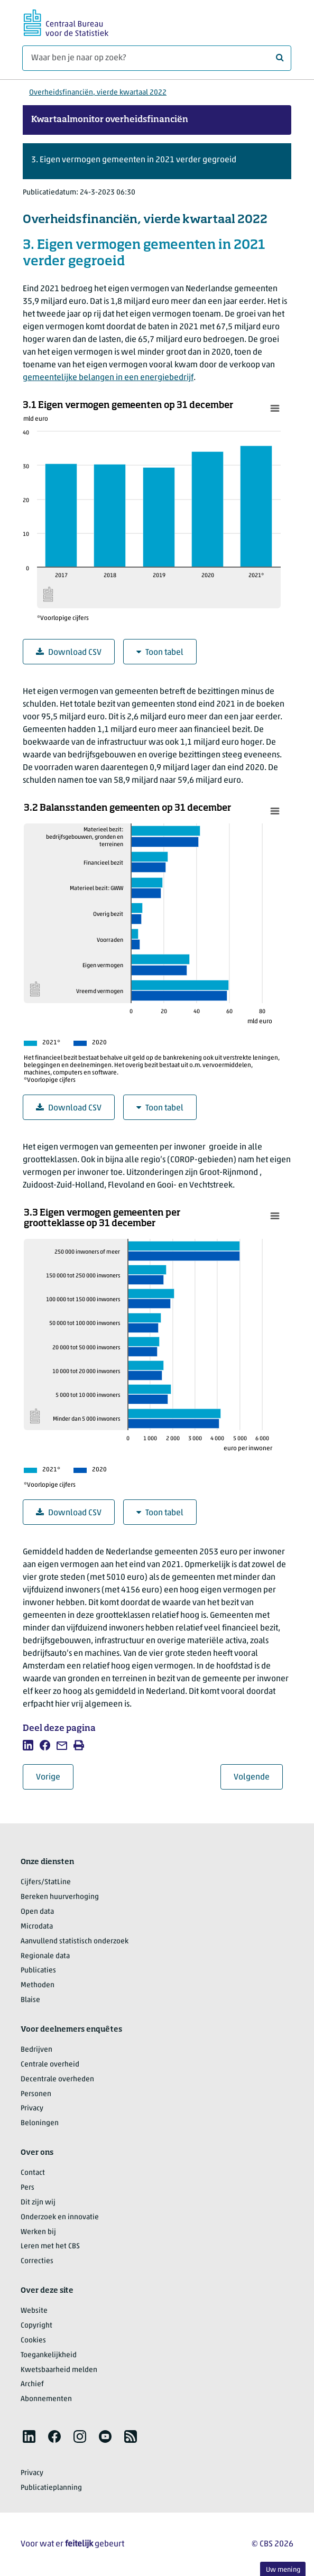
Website (34, 2311)
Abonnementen (46, 2399)
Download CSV (68, 652)
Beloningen (40, 2123)
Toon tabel (159, 652)
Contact (33, 2173)
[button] (157, 161)
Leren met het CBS (50, 2246)
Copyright (36, 2325)
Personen (36, 2094)
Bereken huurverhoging (60, 1897)
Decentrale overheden (57, 2079)
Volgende (258, 1777)
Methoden (37, 1985)
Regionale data (45, 1956)
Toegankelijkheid (49, 2355)
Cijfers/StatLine (46, 1882)
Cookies (33, 2340)
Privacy (32, 2108)
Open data (37, 1911)
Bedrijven (36, 2049)
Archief (32, 2384)
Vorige (54, 1777)
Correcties (37, 2261)
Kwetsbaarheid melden (59, 2370)
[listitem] (28, 1745)
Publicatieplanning (51, 2488)
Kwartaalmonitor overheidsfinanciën (109, 120)
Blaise (30, 2000)
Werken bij (38, 2232)
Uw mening (283, 2569)
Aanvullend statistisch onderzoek (74, 1941)
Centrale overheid (50, 2064)
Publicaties (38, 1970)
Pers (27, 2187)
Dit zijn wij (38, 2202)
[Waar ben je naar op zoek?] (156, 58)
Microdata (37, 1926)
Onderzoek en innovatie (60, 2217)
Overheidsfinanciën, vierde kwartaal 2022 (98, 92)
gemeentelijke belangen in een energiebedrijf (108, 378)
